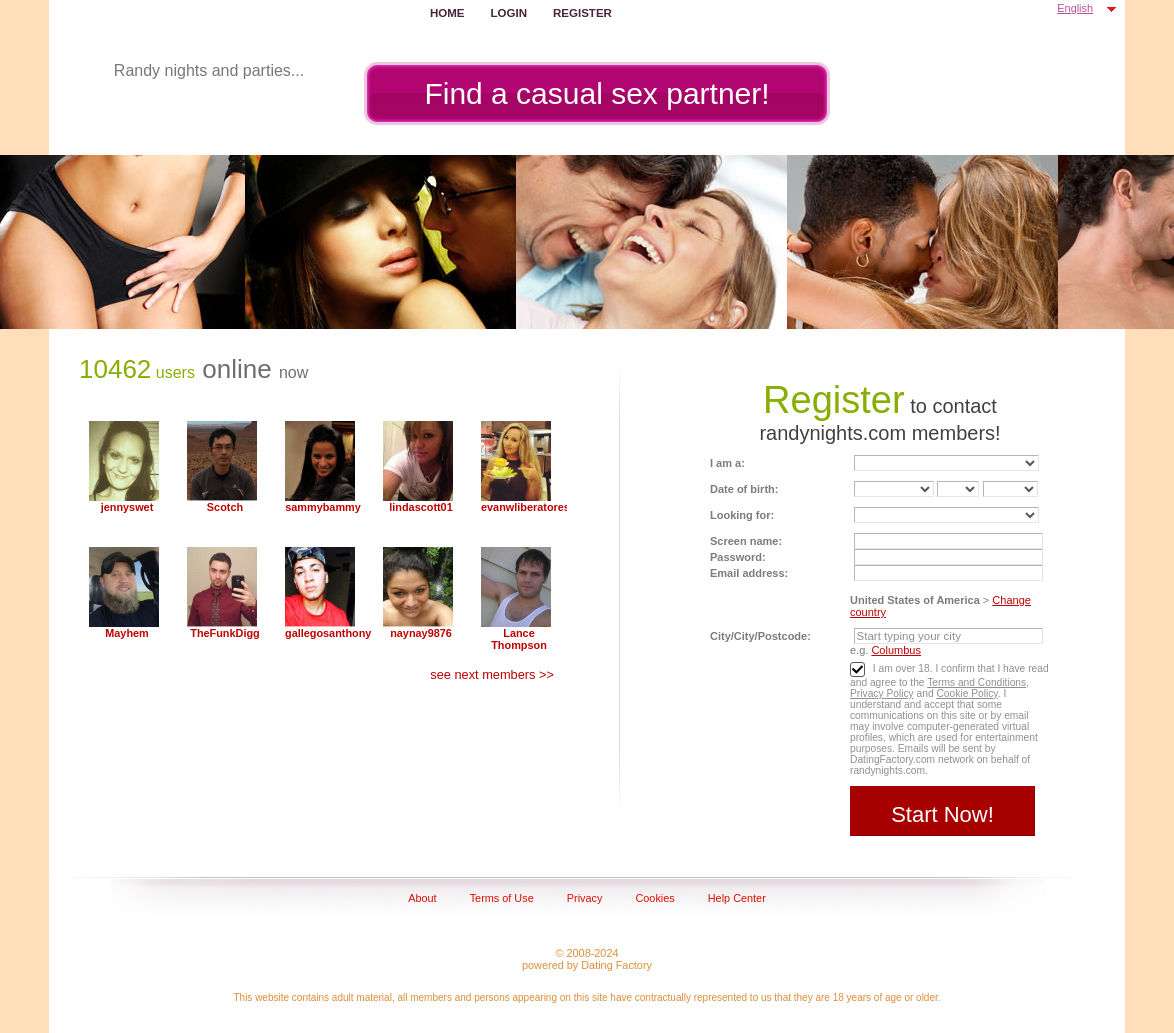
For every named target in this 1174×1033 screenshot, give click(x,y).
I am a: (727, 463)
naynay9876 (421, 633)
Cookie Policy (966, 693)
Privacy (585, 898)
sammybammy (323, 507)
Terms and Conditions (976, 682)
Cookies (654, 898)
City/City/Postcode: (760, 636)
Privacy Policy (882, 693)
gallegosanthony (323, 633)
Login (509, 13)
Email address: (749, 573)
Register (582, 13)
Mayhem (127, 633)
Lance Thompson (519, 639)
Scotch (225, 507)
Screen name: (746, 541)
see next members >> (492, 674)
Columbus (896, 650)
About (422, 898)
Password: (738, 557)
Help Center (737, 898)
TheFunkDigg (224, 633)
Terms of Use (502, 898)
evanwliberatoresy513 (519, 507)
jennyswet (127, 507)
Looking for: (742, 515)
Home (447, 13)
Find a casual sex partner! (596, 93)
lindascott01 (420, 507)
